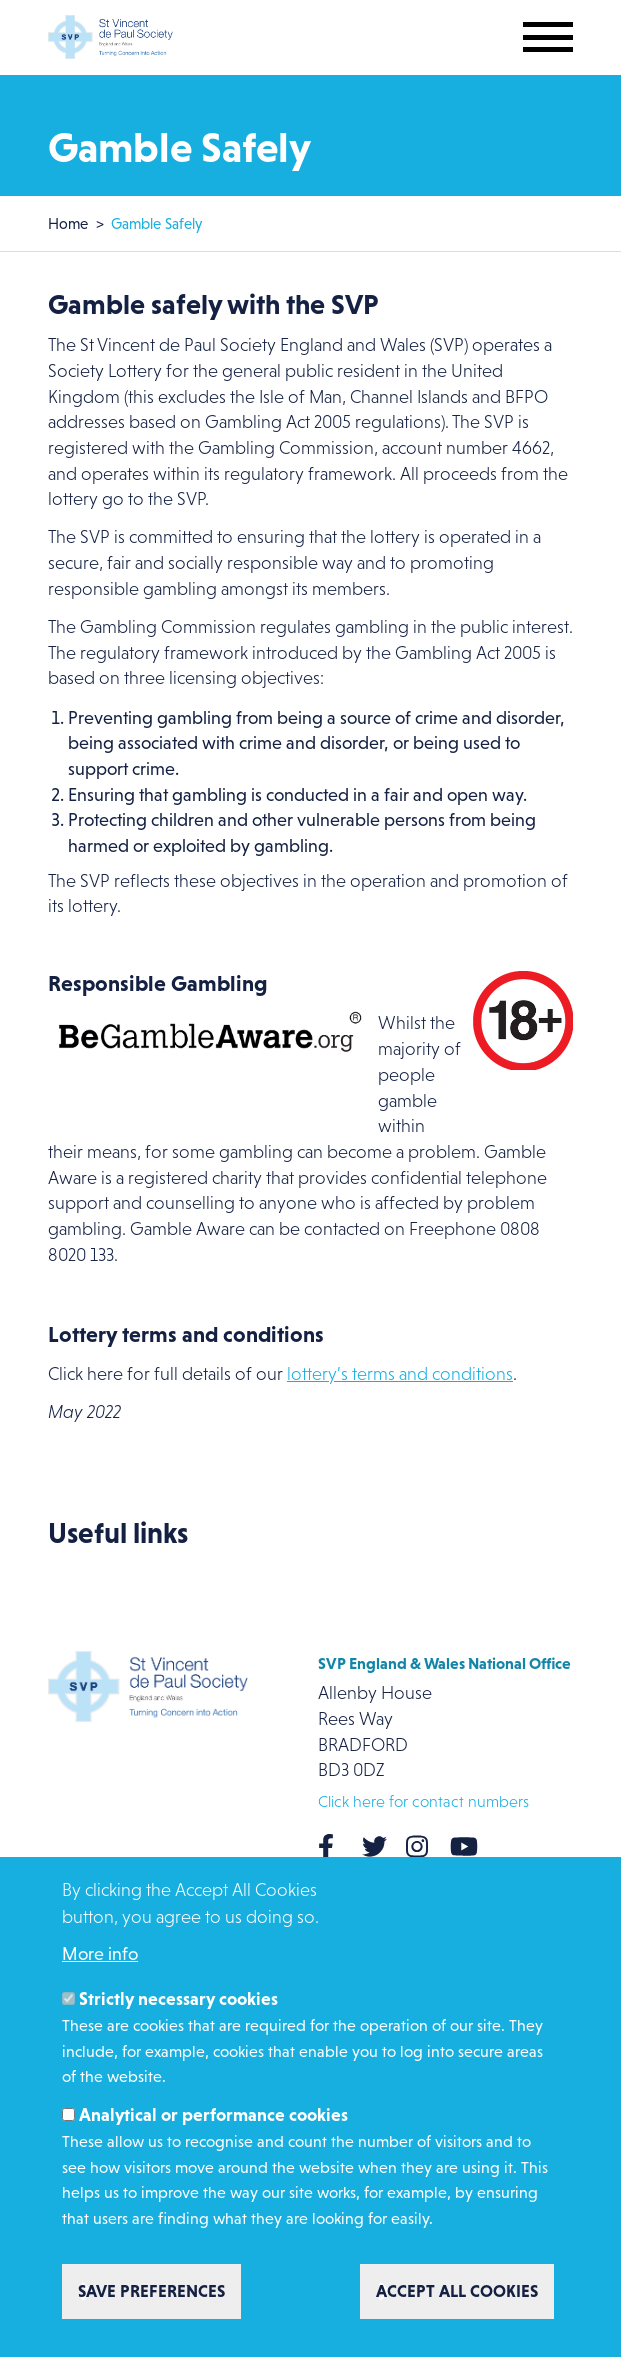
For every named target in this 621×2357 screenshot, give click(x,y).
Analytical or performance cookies (213, 2115)
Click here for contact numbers (423, 1801)
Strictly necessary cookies (178, 1999)
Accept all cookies (457, 2291)
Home (68, 223)
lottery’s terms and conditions (400, 1374)
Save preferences (151, 2291)
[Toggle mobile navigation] (548, 37)
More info (100, 1953)
